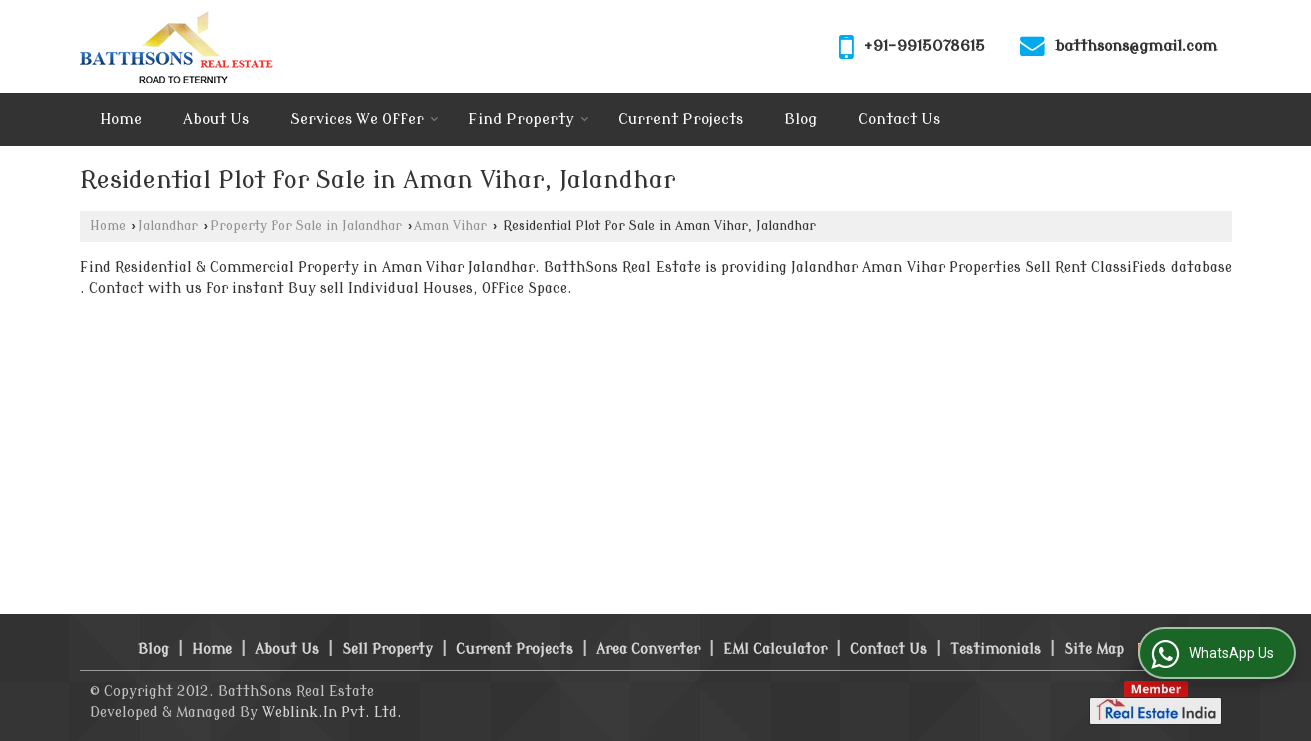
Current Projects (680, 119)
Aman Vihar (450, 226)
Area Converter (648, 649)
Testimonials (995, 649)
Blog (800, 119)
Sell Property (387, 649)
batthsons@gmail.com (1136, 46)
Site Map (1094, 649)
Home (121, 119)
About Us (216, 119)
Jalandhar (168, 226)
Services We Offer (364, 119)
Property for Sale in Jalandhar (306, 226)
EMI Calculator (775, 649)
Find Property (528, 119)
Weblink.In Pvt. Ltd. (332, 712)
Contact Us (899, 119)
